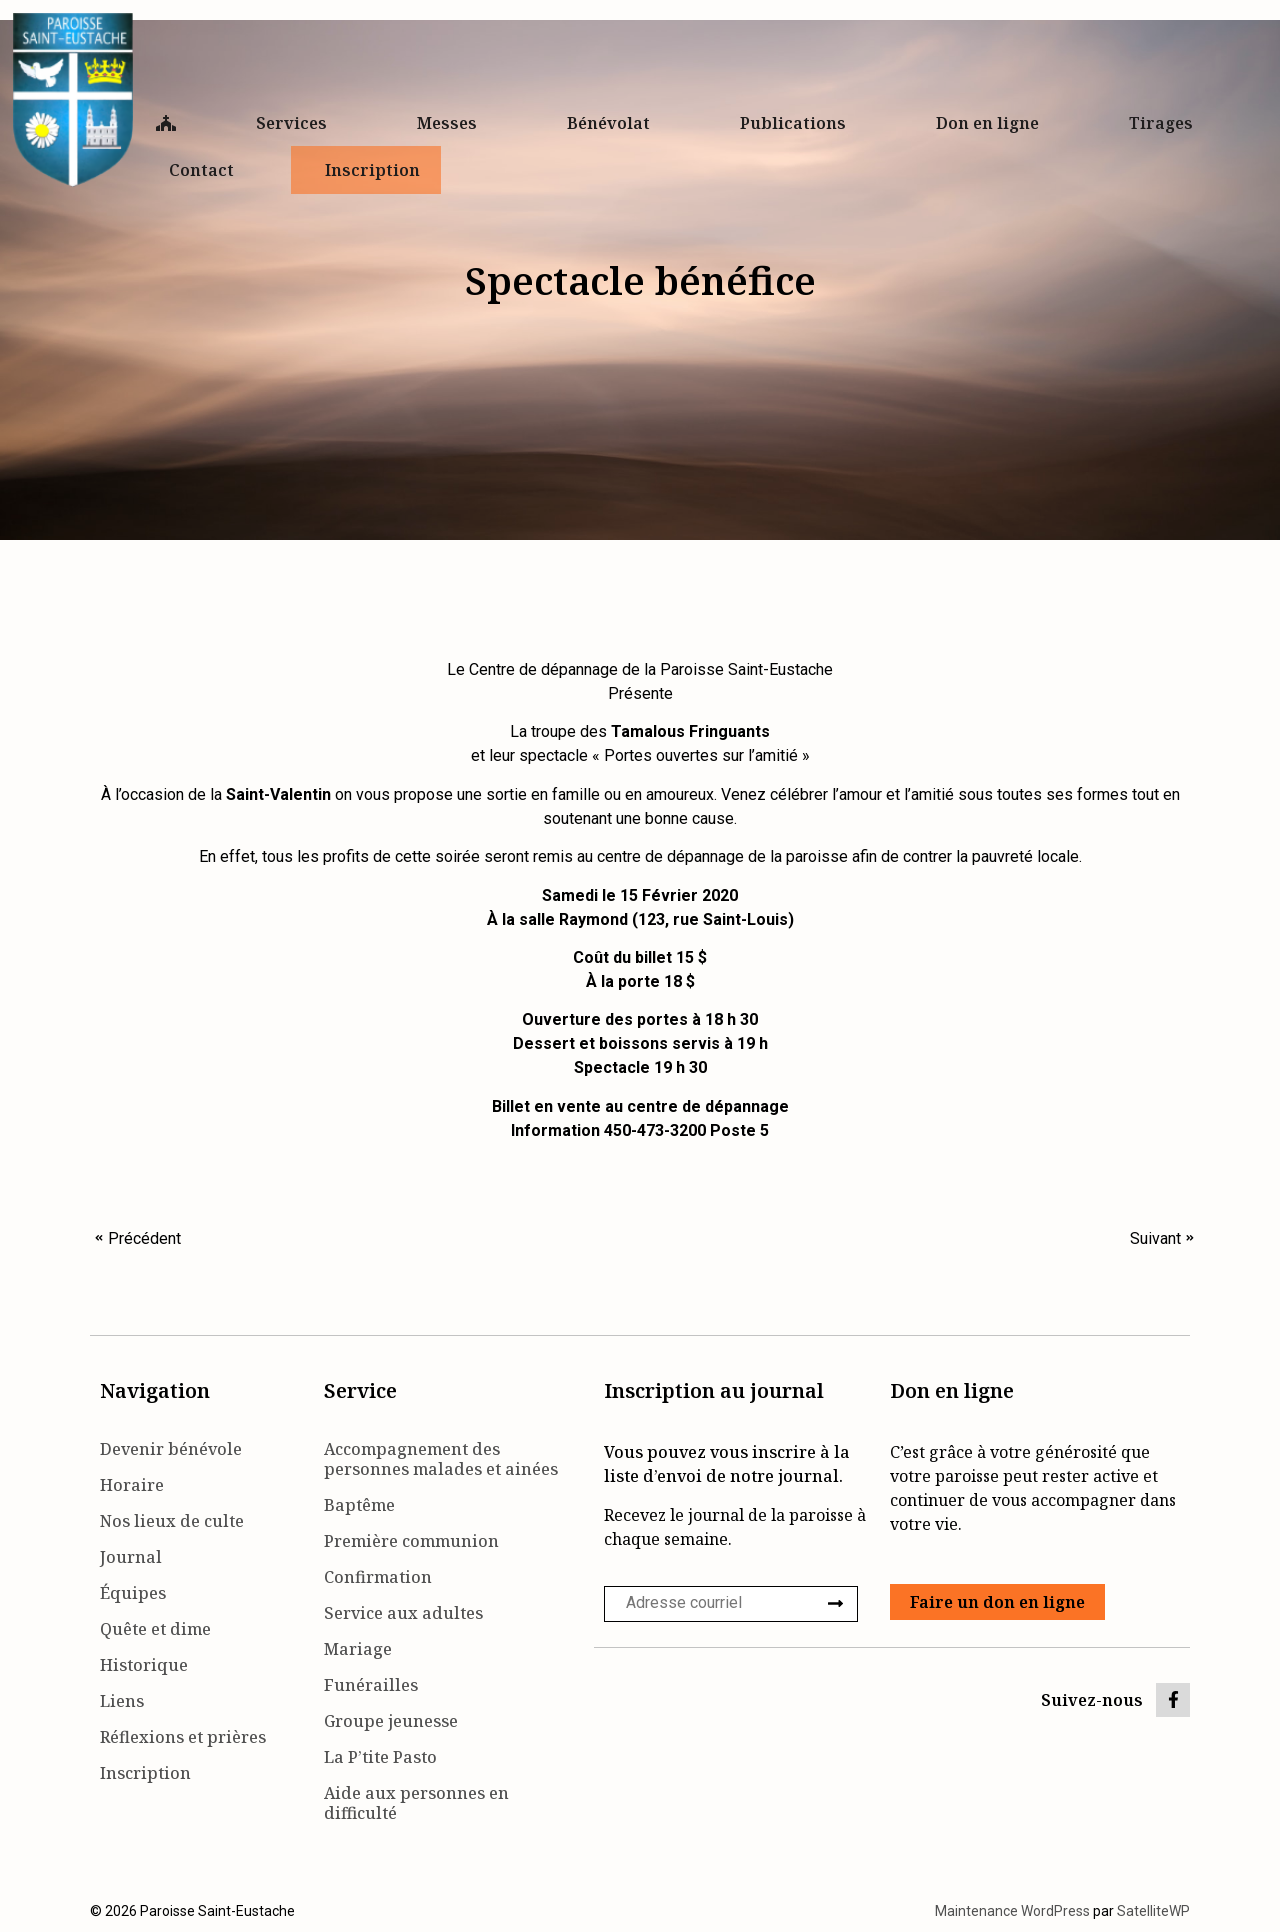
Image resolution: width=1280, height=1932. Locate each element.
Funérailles (371, 1685)
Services (296, 123)
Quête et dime (155, 1629)
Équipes (133, 1593)
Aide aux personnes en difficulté (416, 1803)
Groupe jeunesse (391, 1721)
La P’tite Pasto (380, 1757)
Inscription (372, 170)
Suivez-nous (1092, 1700)
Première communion (411, 1541)
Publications (798, 123)
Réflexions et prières (183, 1737)
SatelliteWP (1153, 1911)
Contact (206, 170)
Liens (122, 1701)
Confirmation (378, 1577)
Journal (131, 1557)
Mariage (358, 1649)
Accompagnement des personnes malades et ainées (441, 1459)
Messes (452, 123)
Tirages (1161, 123)
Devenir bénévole (171, 1449)
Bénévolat (613, 123)
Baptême (359, 1505)
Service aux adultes (403, 1613)
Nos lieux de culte (172, 1521)
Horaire (132, 1485)
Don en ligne (992, 123)
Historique (144, 1665)
